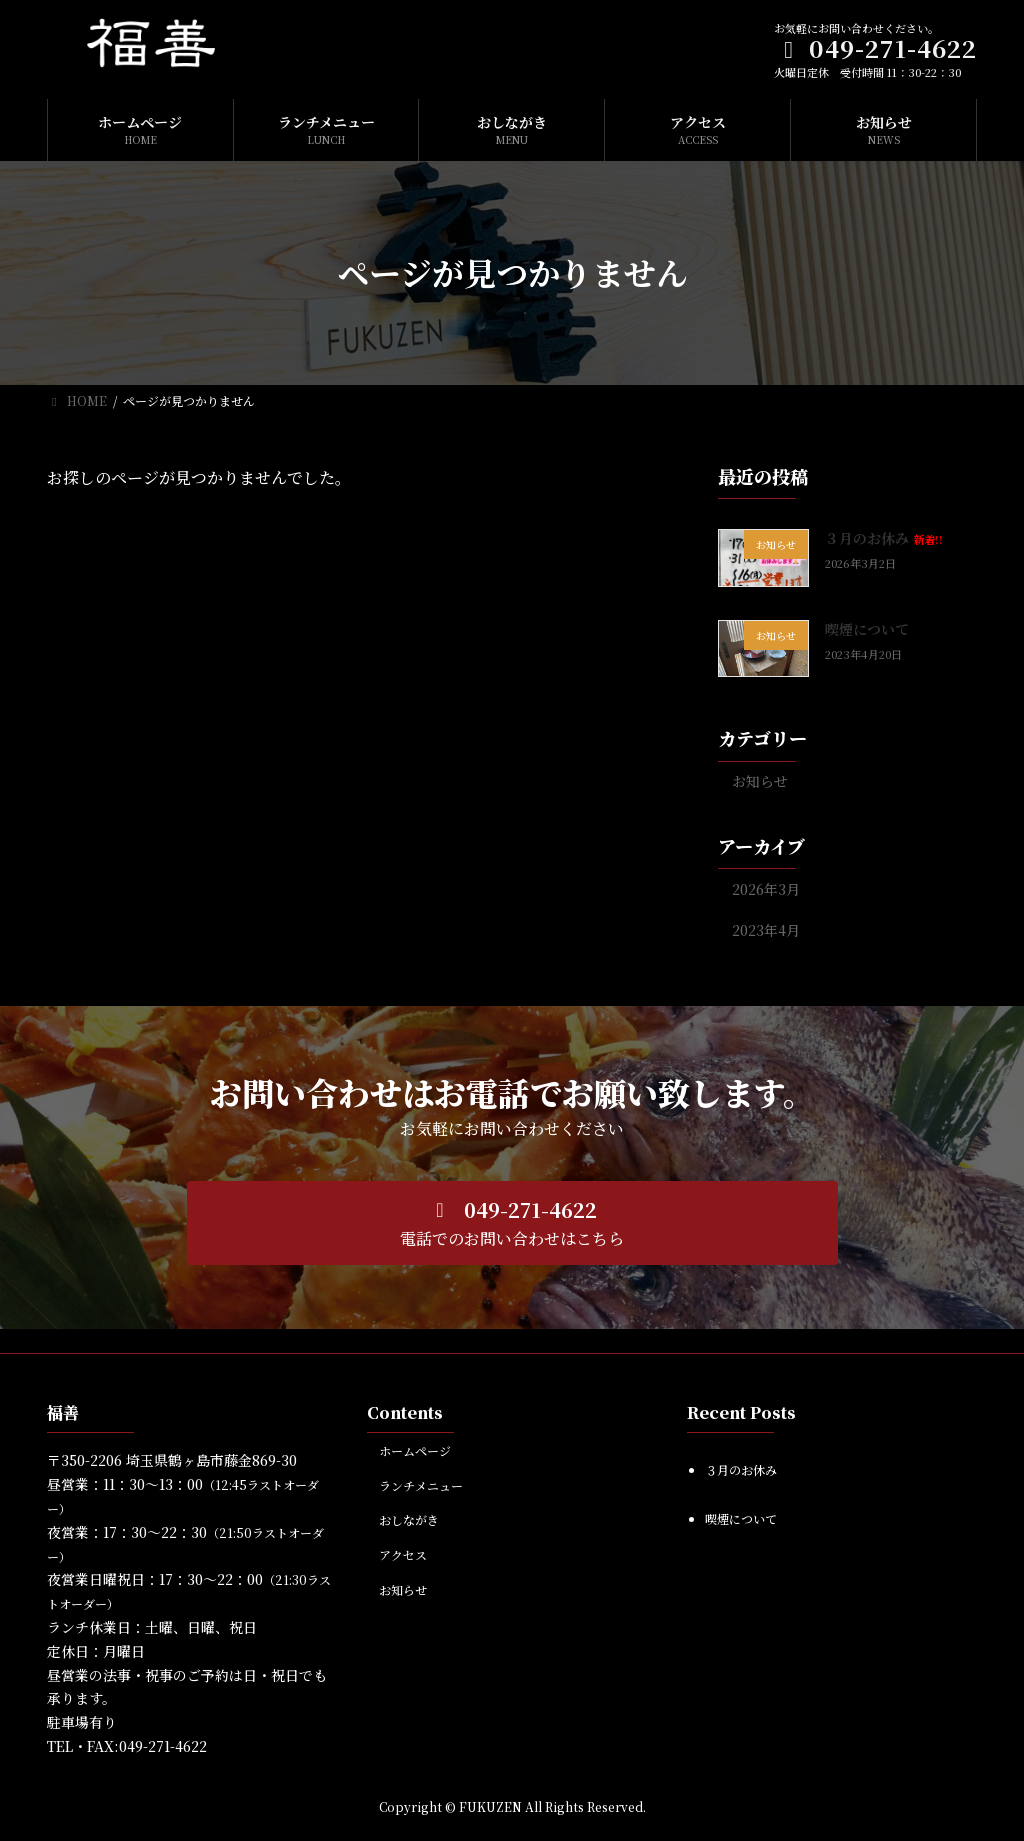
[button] (512, 1223)
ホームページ (415, 1450)
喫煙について (867, 629)
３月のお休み (884, 538)
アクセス (403, 1554)
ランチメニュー (421, 1485)
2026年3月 (766, 889)
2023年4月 (766, 930)
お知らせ (760, 781)
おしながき (409, 1519)
